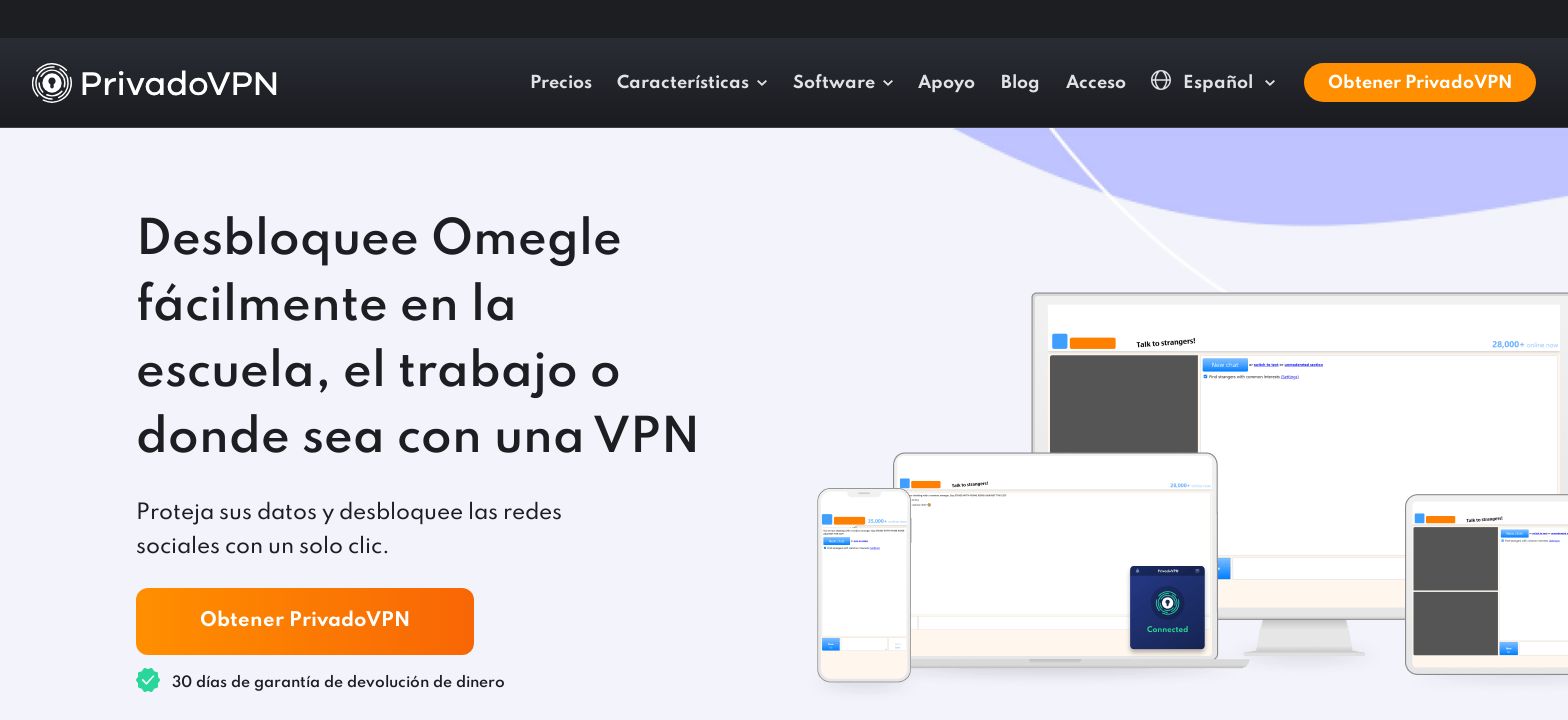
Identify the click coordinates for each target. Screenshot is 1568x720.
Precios (561, 83)
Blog (1020, 83)
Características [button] (683, 83)
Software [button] (834, 83)
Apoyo (946, 83)
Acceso (1096, 83)
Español (1204, 81)
